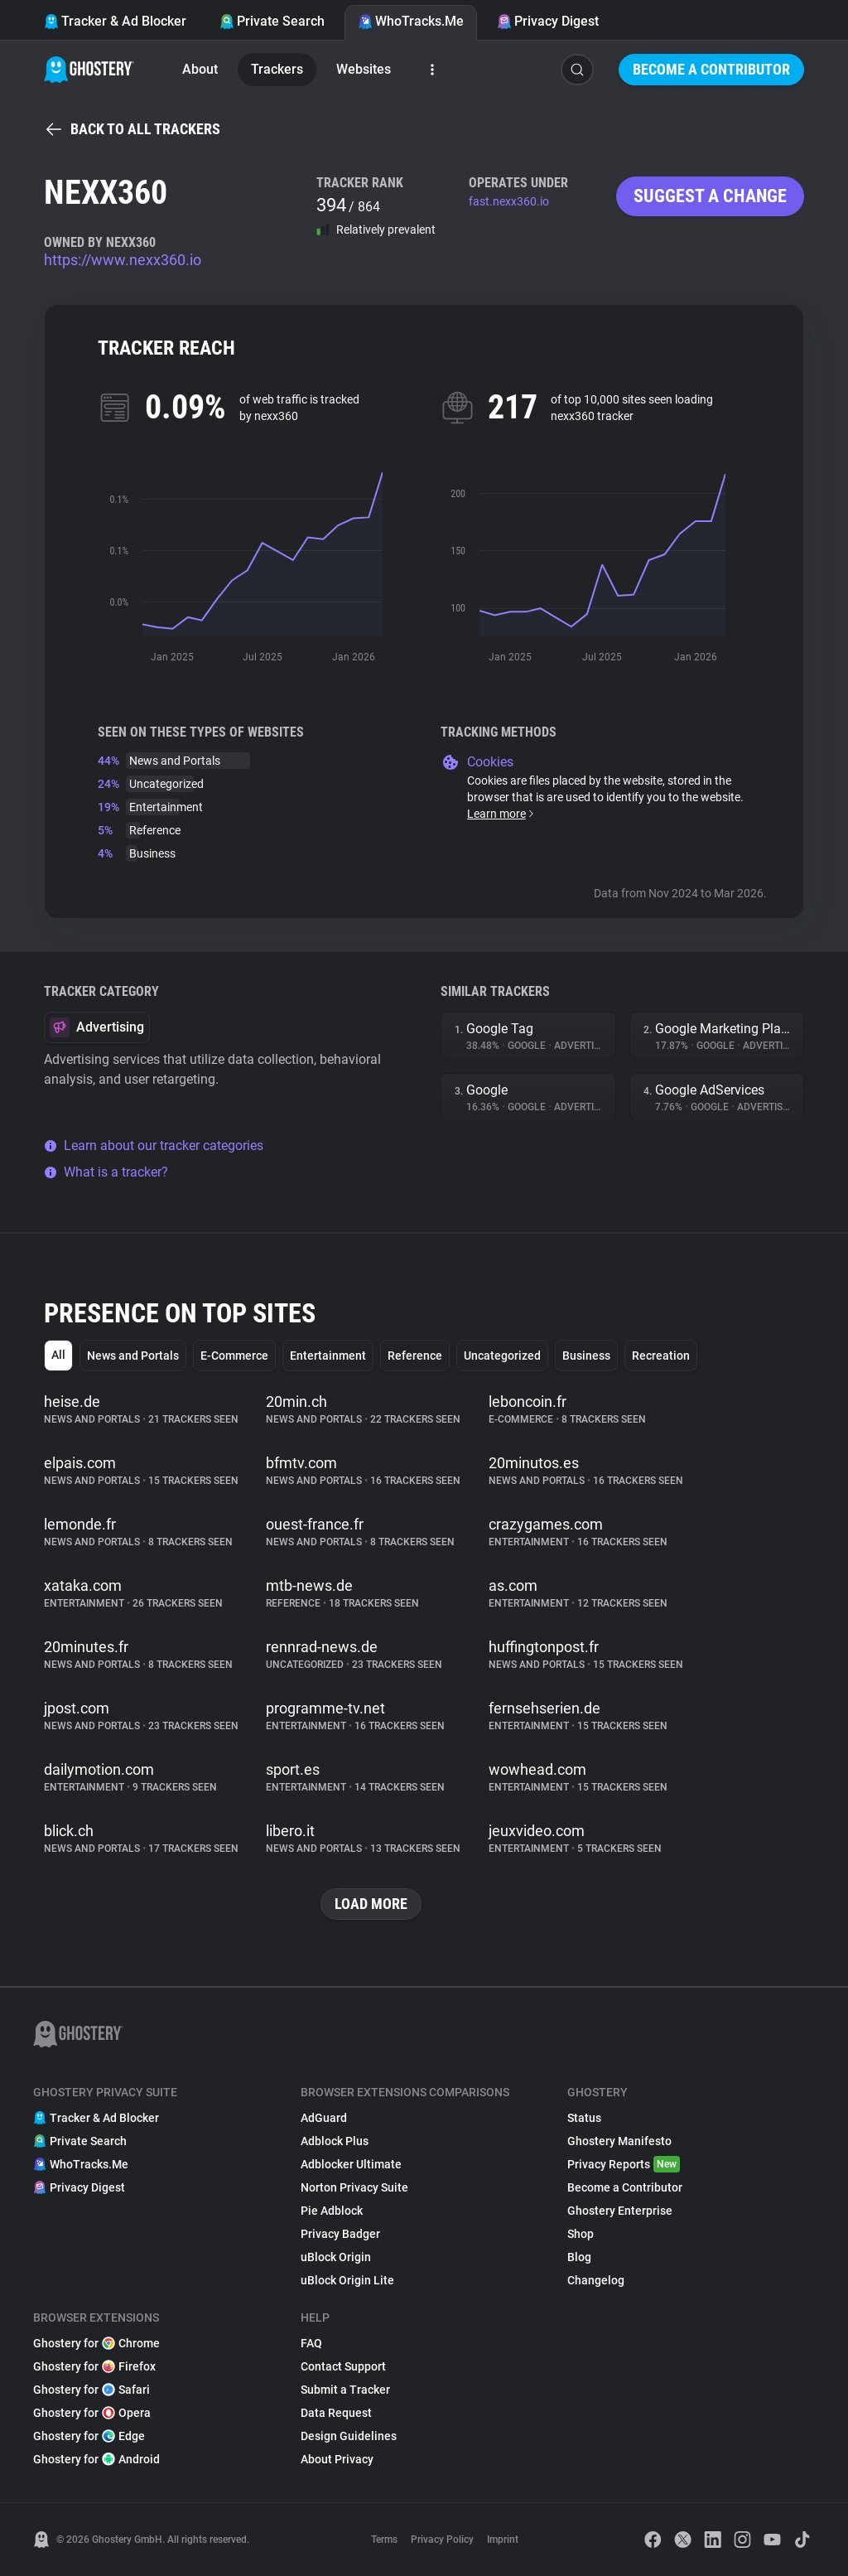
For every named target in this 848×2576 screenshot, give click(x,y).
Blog (579, 2257)
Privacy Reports (623, 2164)
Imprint (502, 2539)
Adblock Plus (335, 2141)
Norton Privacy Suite (354, 2187)
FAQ (311, 2343)
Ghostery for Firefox (94, 2366)
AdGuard (324, 2117)
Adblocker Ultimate (351, 2164)
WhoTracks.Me (411, 21)
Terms (384, 2539)
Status (584, 2117)
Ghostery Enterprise (619, 2210)
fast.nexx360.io (509, 201)
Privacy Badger (340, 2233)
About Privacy (337, 2459)
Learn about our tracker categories (153, 1145)
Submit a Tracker (345, 2389)
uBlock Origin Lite (347, 2280)
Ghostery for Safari (91, 2389)
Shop (580, 2233)
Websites (363, 69)
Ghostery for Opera (92, 2412)
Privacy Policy (442, 2539)
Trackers (277, 69)
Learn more (501, 813)
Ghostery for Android (96, 2459)
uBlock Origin (336, 2257)
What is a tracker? (106, 1172)
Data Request (336, 2412)
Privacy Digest (548, 21)
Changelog (595, 2280)
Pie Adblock (332, 2210)
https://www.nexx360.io (122, 259)
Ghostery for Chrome (96, 2343)
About (200, 69)
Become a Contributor (711, 69)
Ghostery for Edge (89, 2436)
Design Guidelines (349, 2436)
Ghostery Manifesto (619, 2141)
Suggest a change (710, 196)
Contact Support (343, 2366)
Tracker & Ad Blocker (115, 21)
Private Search (272, 21)
